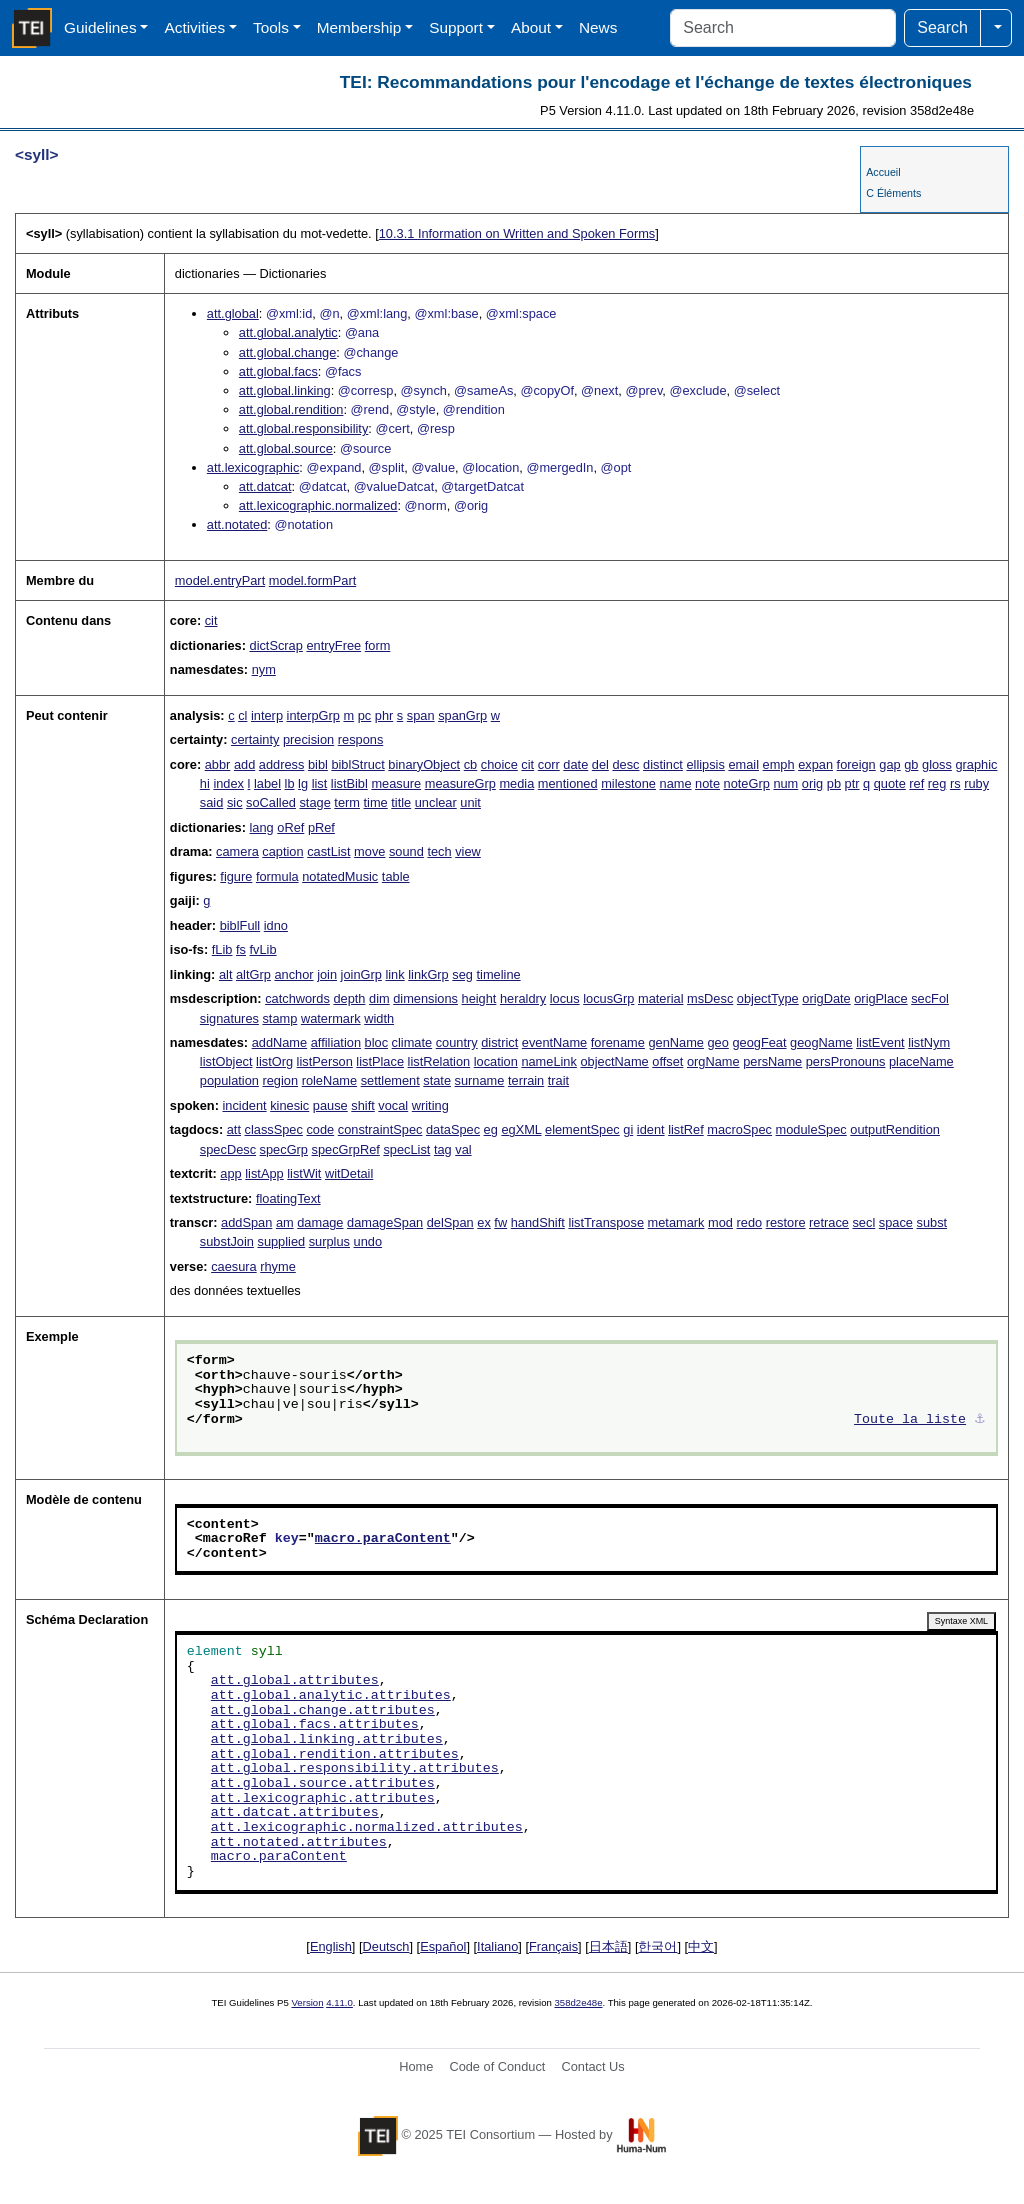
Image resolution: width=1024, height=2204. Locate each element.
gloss (937, 764)
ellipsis (705, 764)
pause (330, 1105)
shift (362, 1105)
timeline (499, 974)
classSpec (274, 1129)
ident (651, 1129)
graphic (976, 764)
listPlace (380, 1061)
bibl (318, 764)
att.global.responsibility (303, 428)
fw (500, 1222)
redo (750, 1222)
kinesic (289, 1105)
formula (277, 876)
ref (916, 783)
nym (264, 669)
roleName (329, 1080)
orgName (713, 1061)
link (394, 974)
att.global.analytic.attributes (331, 1696)
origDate (826, 998)
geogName (821, 1042)
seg (462, 974)
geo (718, 1042)
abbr (218, 764)
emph (779, 764)
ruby (976, 783)
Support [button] (456, 27)
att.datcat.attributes (295, 1813)
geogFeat (759, 1042)
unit (470, 802)
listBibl (349, 783)
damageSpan (385, 1222)
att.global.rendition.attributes (335, 1755)
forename (618, 1042)
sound (406, 851)
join (327, 974)
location (496, 1061)
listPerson (325, 1061)
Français (553, 1946)
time (376, 802)
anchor (293, 974)
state (437, 1080)
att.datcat (265, 486)
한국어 (657, 1946)
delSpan (450, 1222)
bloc (376, 1042)
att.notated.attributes (299, 1843)
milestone (628, 783)
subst (932, 1222)
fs (241, 949)
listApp (264, 1173)
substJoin (227, 1241)
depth (349, 998)
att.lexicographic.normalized (318, 505)
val (463, 1149)
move (369, 851)
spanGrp (462, 715)
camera (237, 851)
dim (379, 998)
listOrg (274, 1061)
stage (314, 802)
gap (889, 764)
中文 (701, 1946)
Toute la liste (910, 1420)
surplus (329, 1241)
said (211, 802)
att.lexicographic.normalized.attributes (367, 1828)
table (396, 876)
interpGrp (313, 715)
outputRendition (895, 1129)
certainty (255, 739)
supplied (281, 1241)
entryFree (333, 645)
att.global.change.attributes (323, 1711)
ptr (852, 783)
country (457, 1042)
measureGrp (460, 783)
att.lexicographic (253, 467)
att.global (233, 313)
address (282, 764)
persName (772, 1061)
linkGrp (428, 974)
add (244, 764)
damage (320, 1222)
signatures (229, 1018)
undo (368, 1241)
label (267, 783)
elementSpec (582, 1129)
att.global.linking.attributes (327, 1740)
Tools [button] (271, 27)
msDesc (710, 998)
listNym (929, 1042)
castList (328, 851)
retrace (829, 1222)
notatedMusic (340, 876)
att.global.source (286, 448)
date (575, 764)
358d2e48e (578, 2002)
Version (308, 2002)
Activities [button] (194, 27)
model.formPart (312, 580)
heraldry (523, 998)
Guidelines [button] (100, 27)
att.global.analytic (288, 332)
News (598, 27)
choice (499, 764)
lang (262, 827)
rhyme (278, 1266)
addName (280, 1042)
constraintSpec (380, 1129)
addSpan (246, 1222)
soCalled (271, 802)
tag (443, 1149)
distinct (663, 764)
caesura (234, 1266)
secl (863, 1222)
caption (282, 851)
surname (480, 1080)
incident (244, 1105)
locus (565, 998)
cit (211, 620)
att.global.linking (285, 390)
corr (549, 764)
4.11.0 (339, 2002)
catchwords (297, 998)
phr (384, 715)
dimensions (425, 998)
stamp (279, 1018)
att (234, 1129)
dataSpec (453, 1129)
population (229, 1080)
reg (937, 783)
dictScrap (276, 645)
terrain (526, 1080)
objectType (768, 998)
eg (491, 1129)
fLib (222, 949)
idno (276, 925)
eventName (554, 1042)
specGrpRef (346, 1149)
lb (290, 783)
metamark (676, 1222)
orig (812, 783)
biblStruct (357, 764)
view (468, 851)
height (479, 998)
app (230, 1173)
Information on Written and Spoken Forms (517, 233)
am (285, 1222)
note (707, 783)
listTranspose (606, 1222)
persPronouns (846, 1061)
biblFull (240, 925)
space (896, 1222)
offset (667, 1061)
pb (834, 783)
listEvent (880, 1042)
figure (236, 876)
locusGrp (608, 998)
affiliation (336, 1042)
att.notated (237, 524)
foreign (856, 764)
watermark (331, 1018)
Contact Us (592, 2066)
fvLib (263, 949)
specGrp (284, 1149)
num (785, 783)
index (228, 783)
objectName (614, 1061)
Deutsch (386, 1946)
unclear (436, 802)
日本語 (608, 1946)
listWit (304, 1173)
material (661, 998)
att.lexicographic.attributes (323, 1799)
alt (226, 974)
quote (890, 783)
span (421, 715)
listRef (686, 1129)
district (499, 1042)
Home (416, 2066)
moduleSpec (811, 1129)
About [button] (531, 27)
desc (625, 764)
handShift (538, 1222)
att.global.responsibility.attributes (355, 1769)
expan (815, 764)
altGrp (253, 974)
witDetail (349, 1173)
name (676, 783)
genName (676, 1042)
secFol (930, 998)
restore (786, 1222)
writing (430, 1105)
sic (235, 802)
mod (720, 1222)
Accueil (883, 172)
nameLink (549, 1061)
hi (205, 783)
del (600, 764)
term (347, 802)
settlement (390, 1080)
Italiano (497, 1946)
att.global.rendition (291, 409)
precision (308, 739)
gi (628, 1129)
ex (484, 1222)
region (280, 1080)
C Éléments (893, 193)
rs (955, 783)
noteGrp (747, 783)
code (320, 1129)
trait (558, 1080)
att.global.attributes (295, 1681)
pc (365, 715)
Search (942, 27)
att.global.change (287, 352)
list (320, 783)
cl (242, 715)
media (516, 783)
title (401, 802)
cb (471, 764)
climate (412, 1042)
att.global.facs (278, 371)
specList (406, 1149)
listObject (226, 1061)
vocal (393, 1105)
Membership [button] (359, 27)
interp (267, 715)
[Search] (783, 28)
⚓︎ (980, 1420)
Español (443, 1946)
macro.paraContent (383, 1539)
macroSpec (739, 1129)
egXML (521, 1129)
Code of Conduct (497, 2066)
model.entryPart (220, 580)
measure (396, 783)
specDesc (228, 1149)
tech (439, 851)
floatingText (288, 1198)
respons (361, 739)
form (378, 645)
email (743, 764)
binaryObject (424, 764)
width (379, 1018)
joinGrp (361, 974)
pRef (321, 827)
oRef (290, 827)
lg (303, 783)
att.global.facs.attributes (315, 1725)
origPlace (880, 998)
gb (911, 764)
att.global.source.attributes (323, 1784)
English (331, 1946)
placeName (921, 1061)
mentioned (568, 783)
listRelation (439, 1061)
